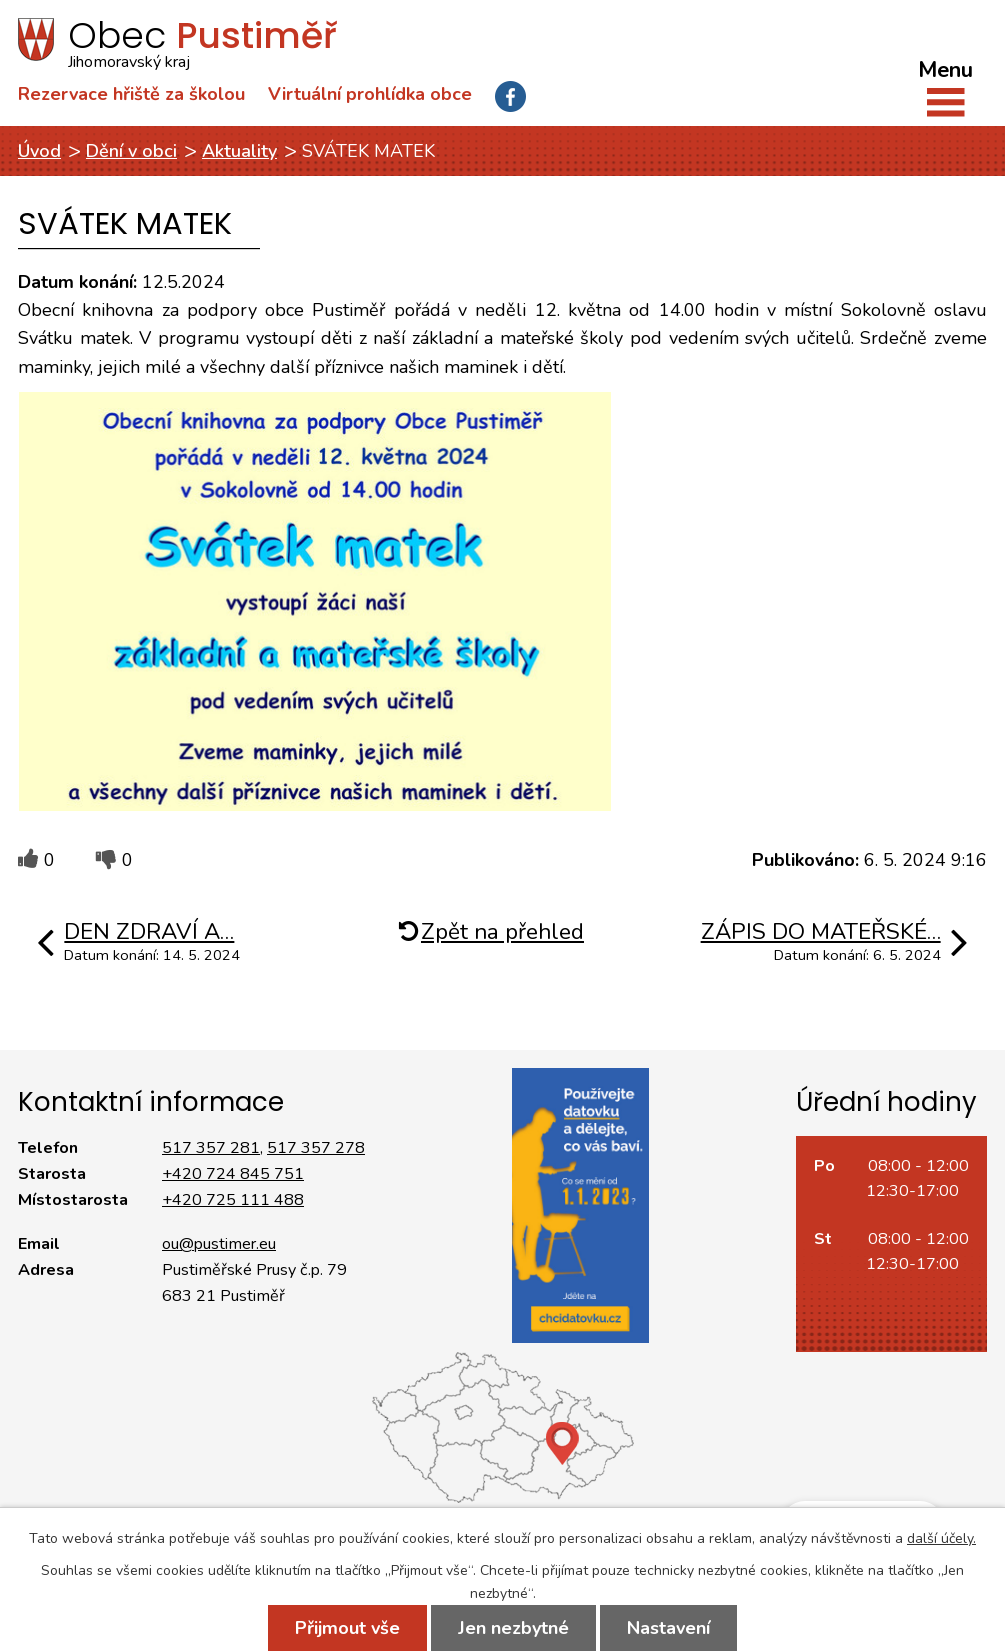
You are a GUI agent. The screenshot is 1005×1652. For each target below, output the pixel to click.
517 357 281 (211, 1148)
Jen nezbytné (513, 1628)
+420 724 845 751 (233, 1174)
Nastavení (668, 1628)
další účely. (941, 1538)
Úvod (39, 151)
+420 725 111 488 (233, 1200)
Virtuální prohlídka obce (370, 94)
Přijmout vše (347, 1628)
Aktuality (239, 151)
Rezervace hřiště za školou (131, 94)
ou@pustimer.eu (219, 1244)
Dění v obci (131, 151)
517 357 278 (316, 1148)
